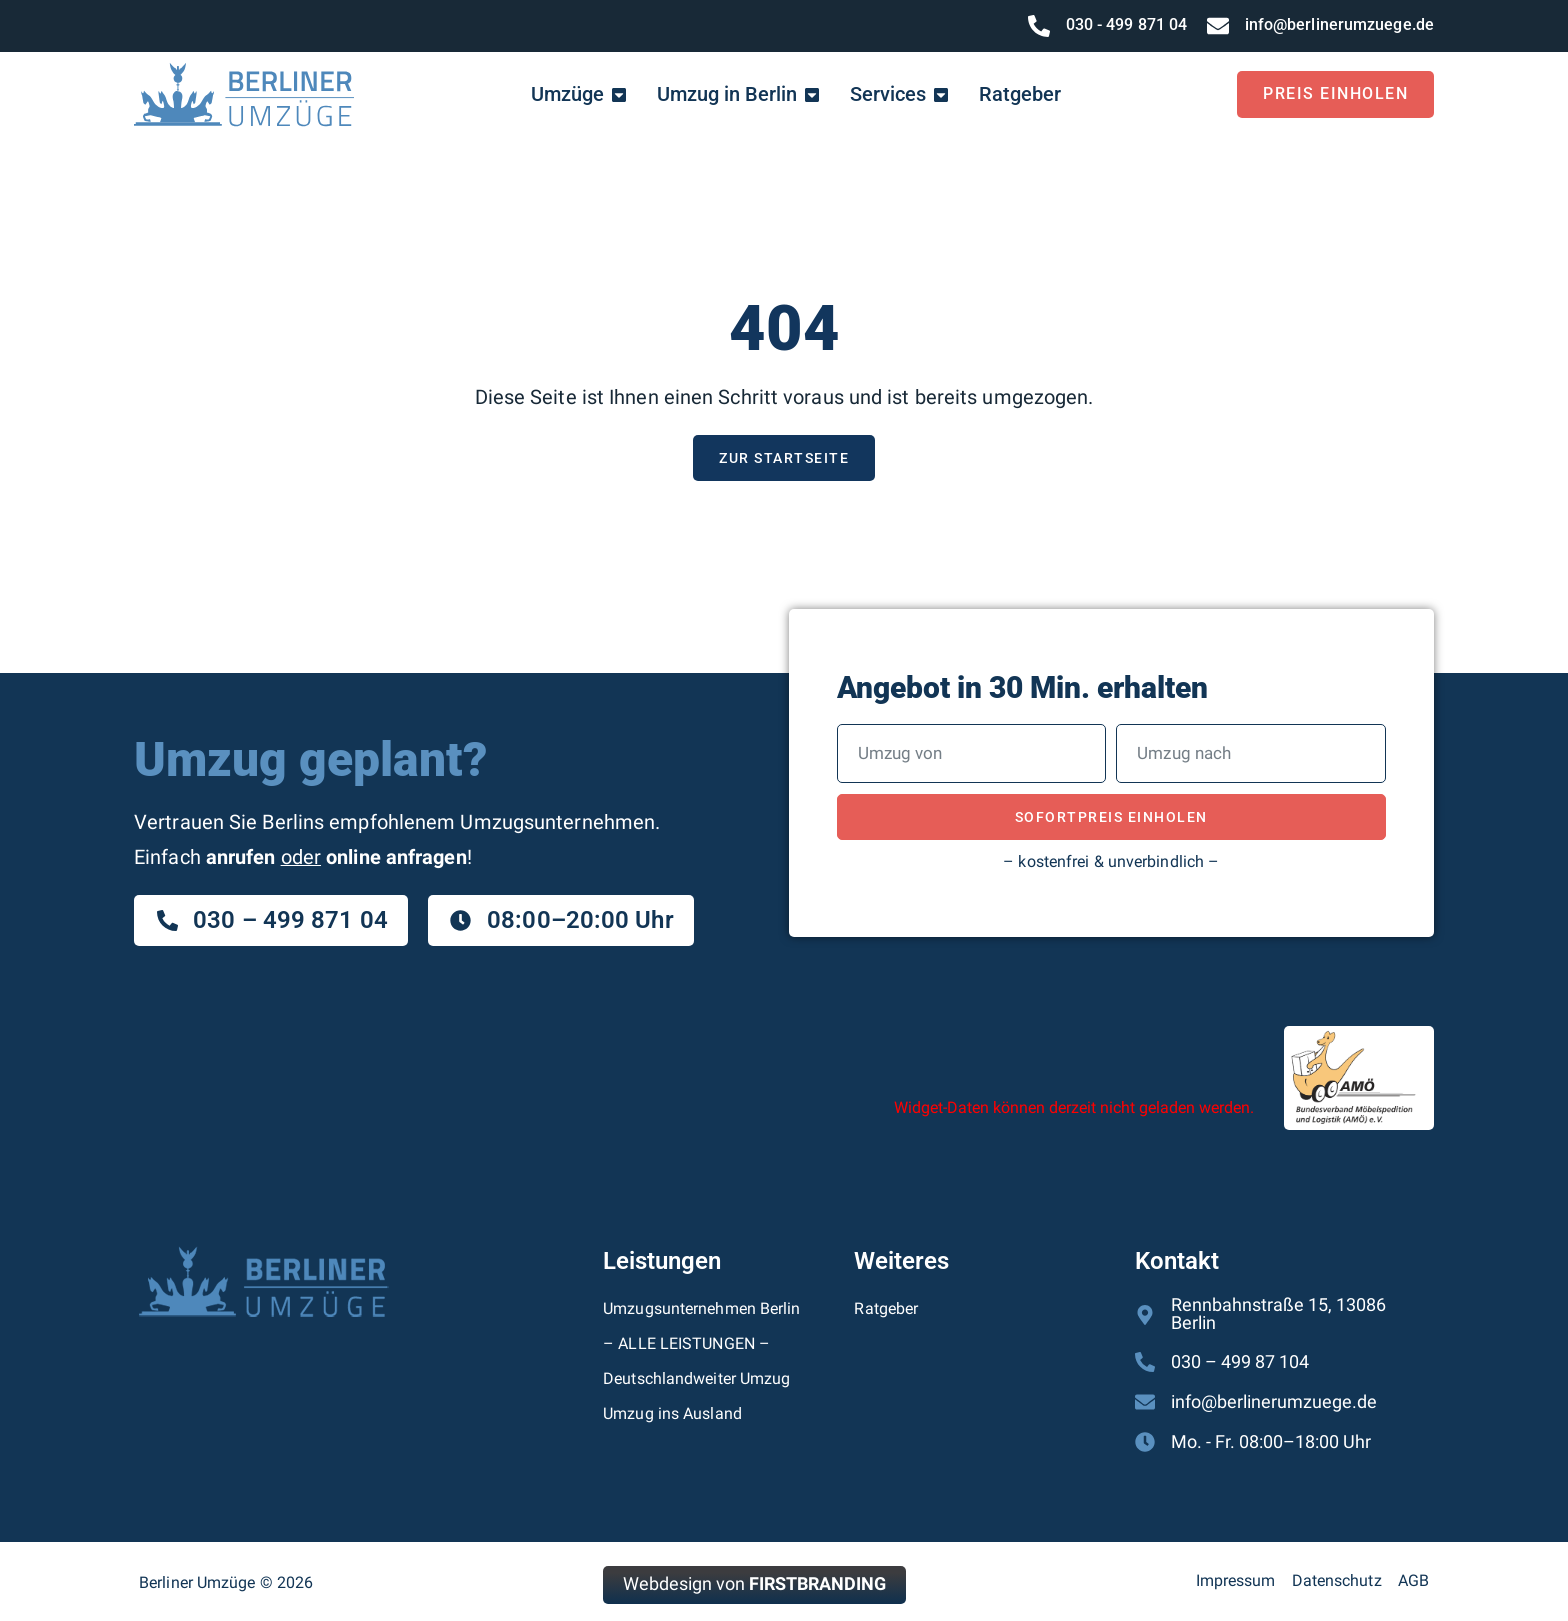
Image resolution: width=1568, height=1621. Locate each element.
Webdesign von (754, 1586)
